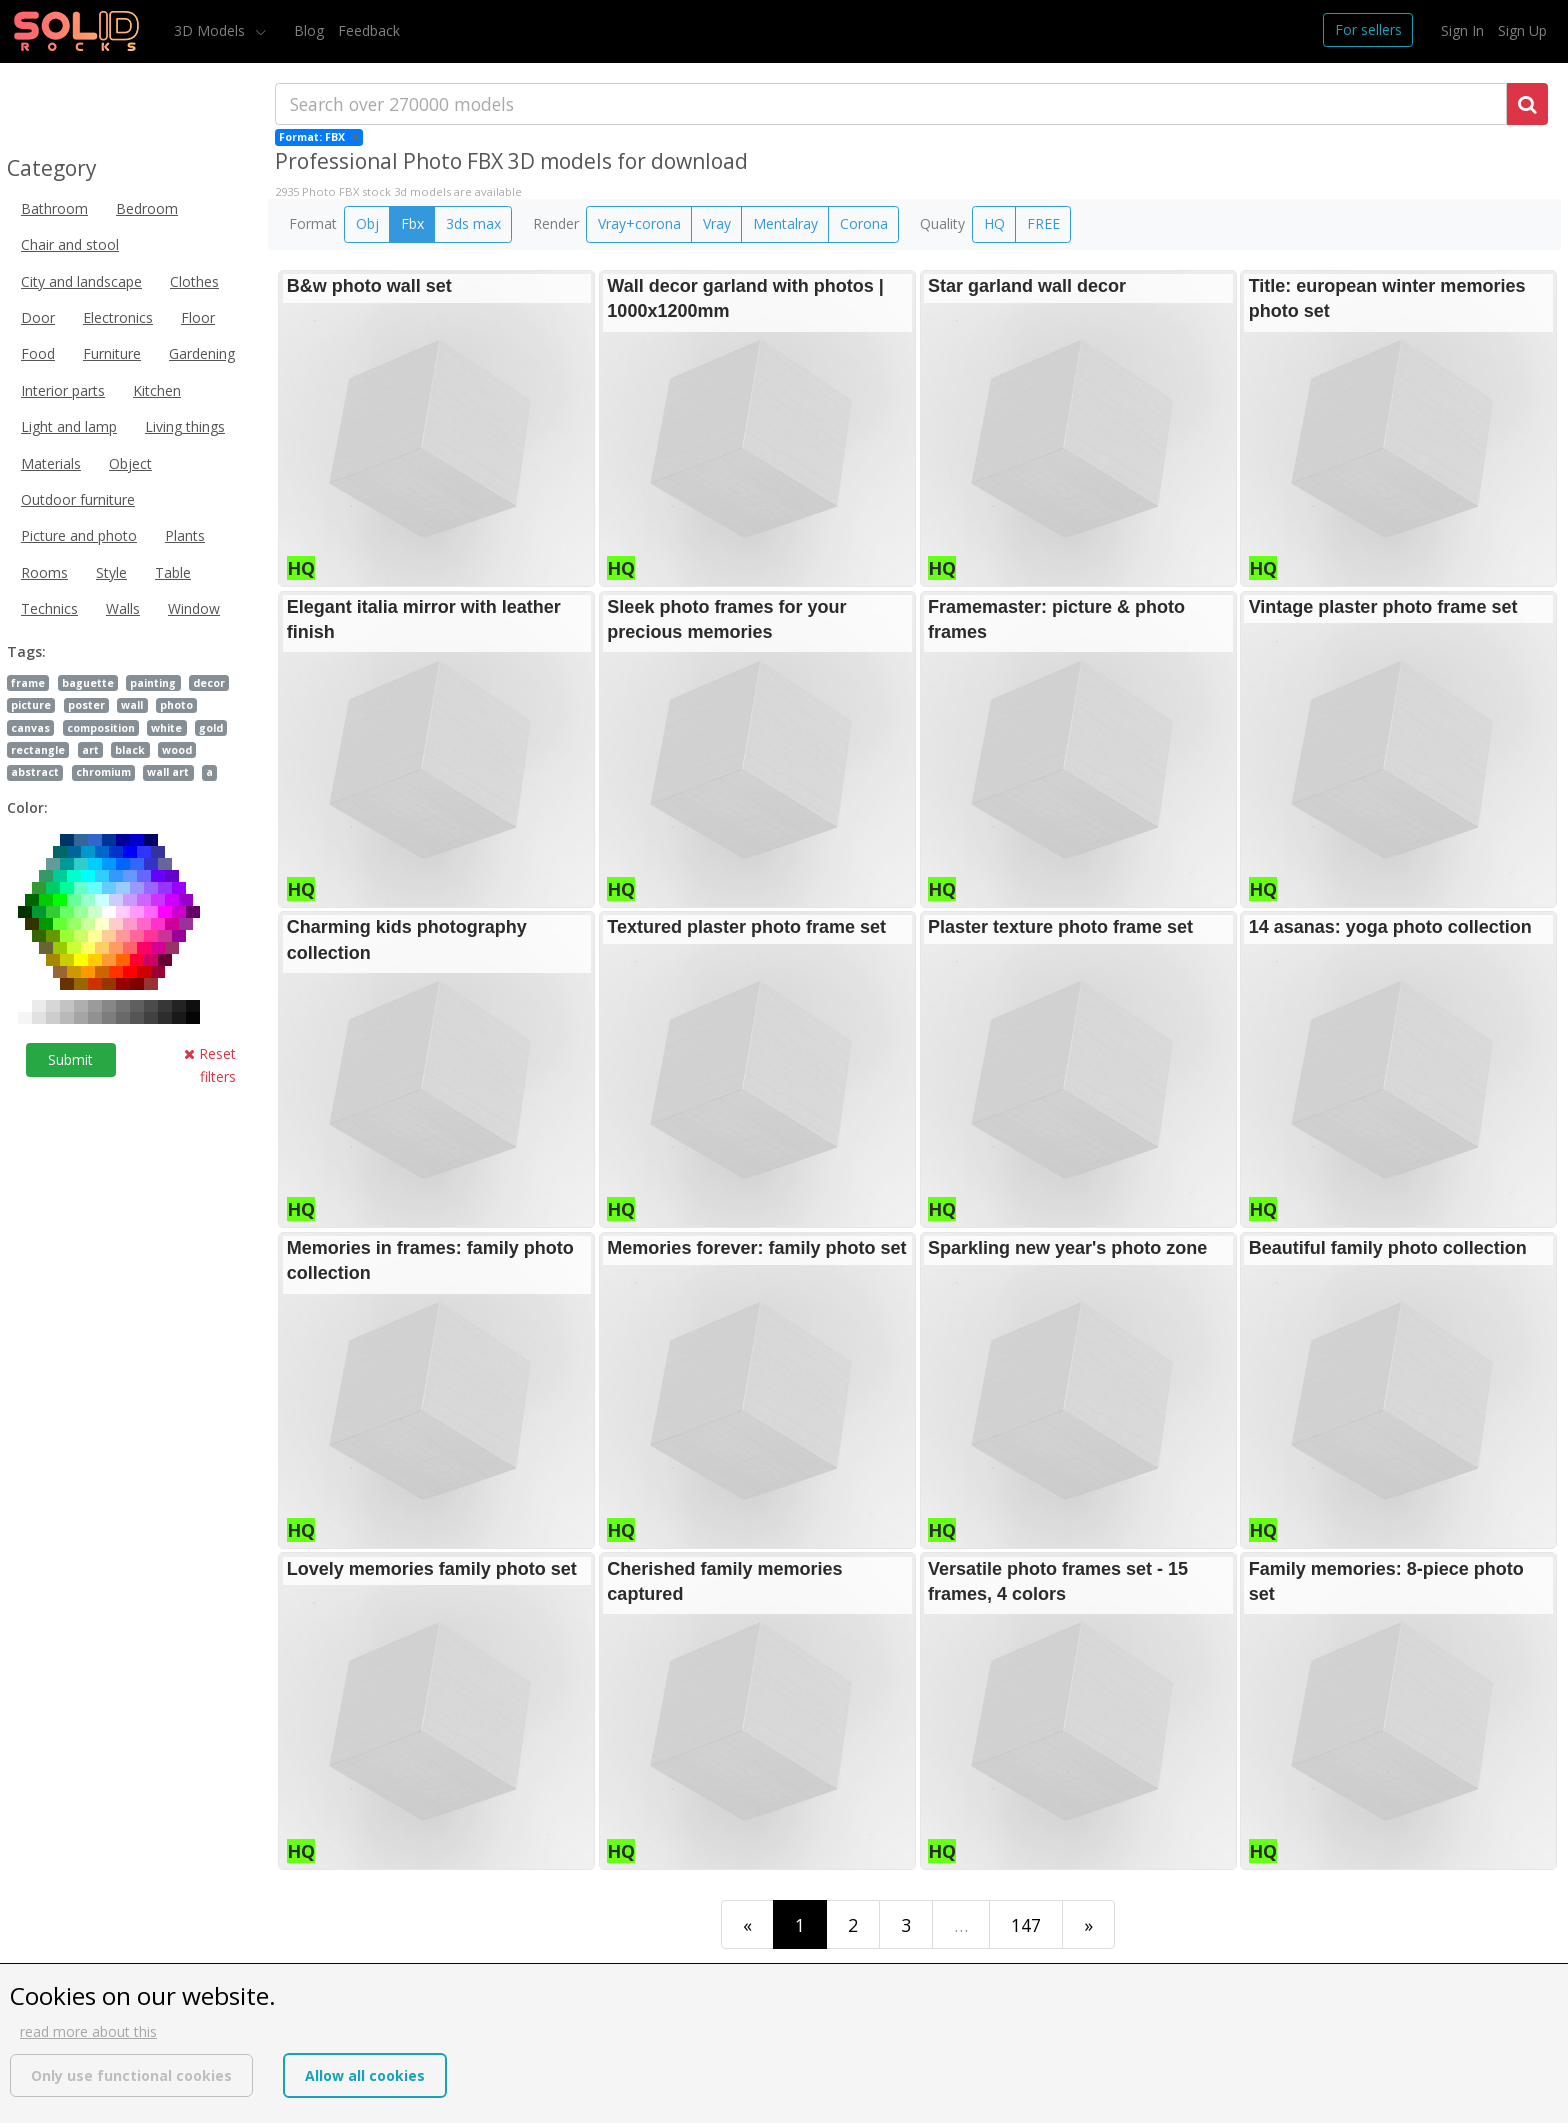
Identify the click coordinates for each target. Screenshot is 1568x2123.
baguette (88, 683)
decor (209, 683)
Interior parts (63, 390)
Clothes (194, 281)
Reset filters (210, 1064)
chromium (103, 772)
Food (38, 353)
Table (173, 572)
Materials (51, 463)
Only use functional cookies (131, 2075)
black (130, 750)
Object (130, 463)
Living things (185, 426)
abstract (35, 772)
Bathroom (54, 208)
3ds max (473, 223)
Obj (367, 223)
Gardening (202, 353)
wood (177, 750)
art (90, 750)
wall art (168, 772)
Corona (864, 223)
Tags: (26, 651)
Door (38, 317)
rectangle (38, 750)
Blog (309, 30)
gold (211, 728)
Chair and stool (70, 244)
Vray (717, 223)
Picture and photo (79, 535)
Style (111, 572)
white (166, 728)
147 (1026, 1925)
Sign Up (1522, 30)
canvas (30, 728)
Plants (185, 535)
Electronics (118, 317)
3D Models (211, 30)
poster (86, 705)
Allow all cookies (365, 2075)
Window (194, 608)
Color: (27, 807)
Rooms (44, 572)
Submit (70, 1059)
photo (176, 705)
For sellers (1368, 29)
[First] (747, 1924)
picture (31, 705)
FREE (1043, 223)
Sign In (1462, 30)
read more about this (88, 2031)
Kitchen (157, 390)
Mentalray (785, 223)
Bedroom (147, 208)
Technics (49, 608)
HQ (994, 223)
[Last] (1088, 1924)
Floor (198, 317)
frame (28, 683)
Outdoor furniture (78, 499)
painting (153, 683)
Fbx (412, 223)
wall (132, 705)
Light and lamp (69, 426)
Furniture (112, 353)
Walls (123, 608)
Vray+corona (639, 223)
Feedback (369, 30)
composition (101, 728)
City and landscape (81, 281)
